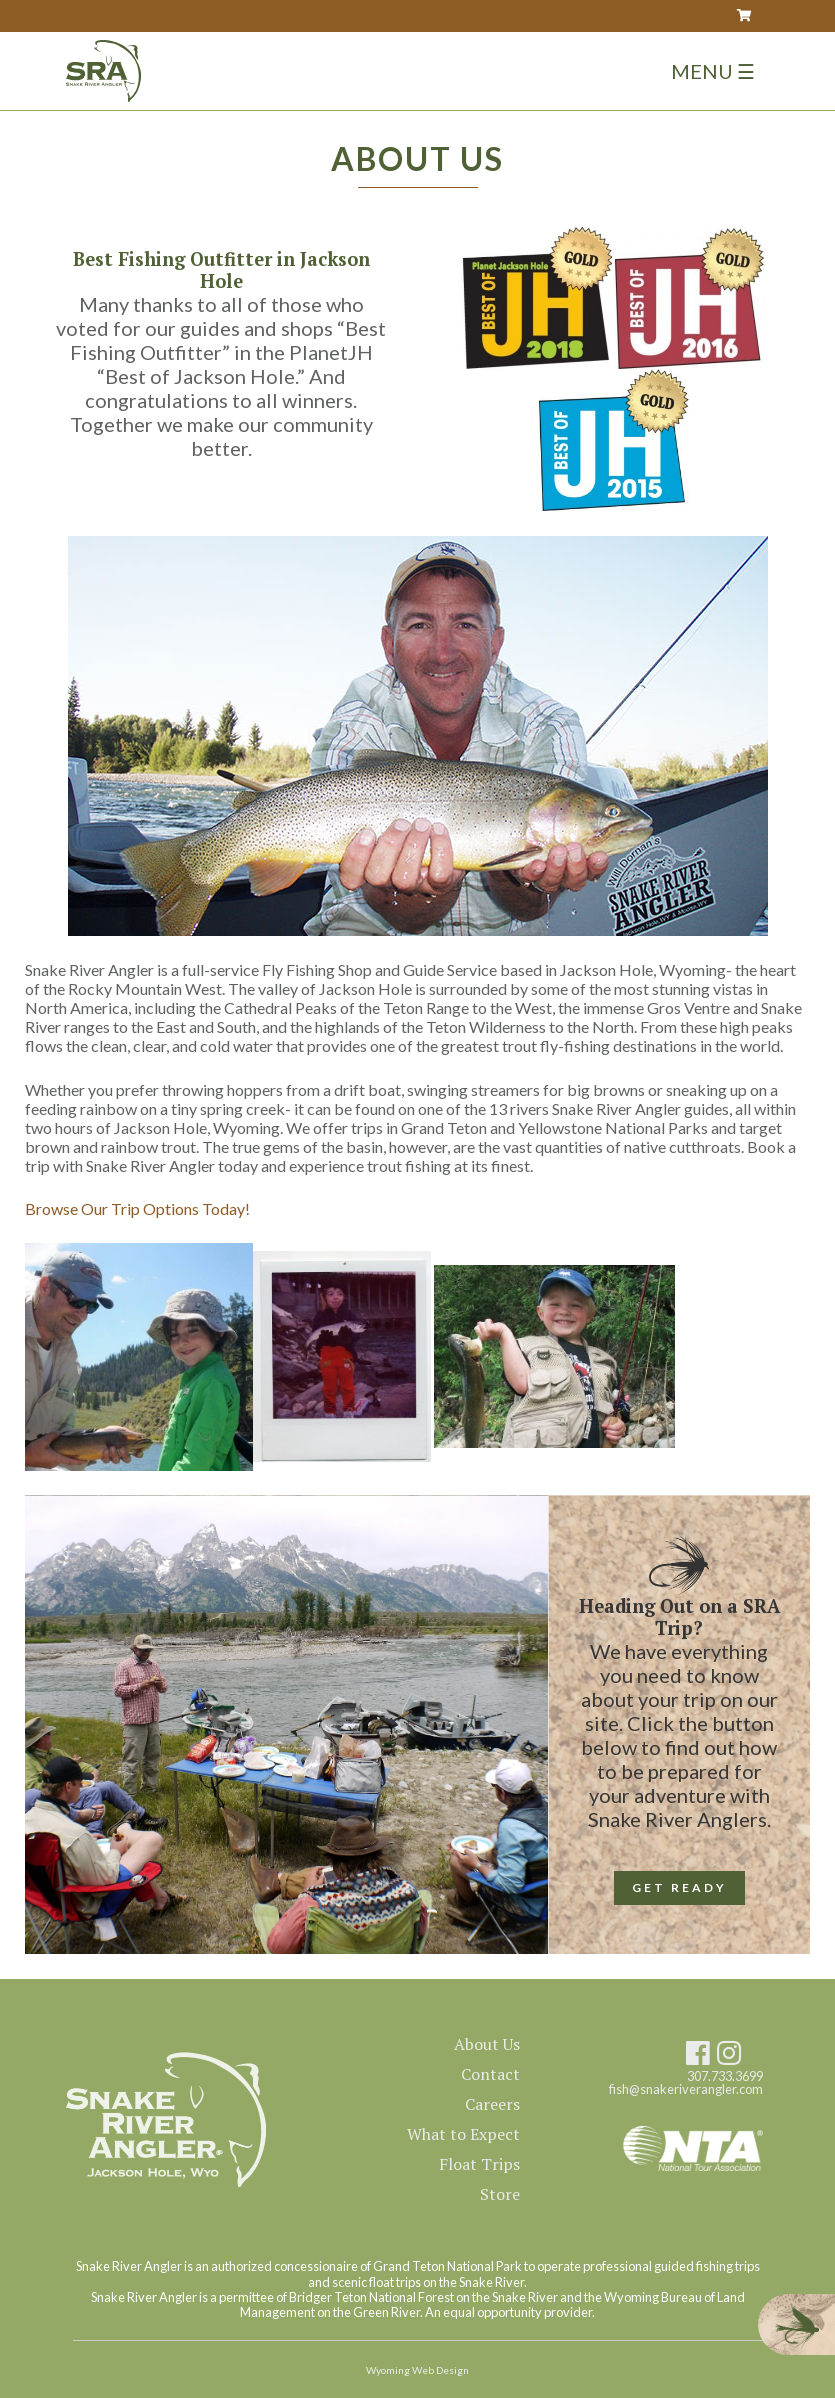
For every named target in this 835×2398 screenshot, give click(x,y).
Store (500, 2194)
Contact (490, 2074)
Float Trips (479, 2164)
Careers (492, 2104)
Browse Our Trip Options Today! (137, 1208)
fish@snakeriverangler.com (686, 2089)
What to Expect (463, 2134)
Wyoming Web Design (417, 2370)
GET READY (679, 1887)
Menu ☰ (713, 71)
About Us (487, 2044)
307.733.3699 (725, 2076)
